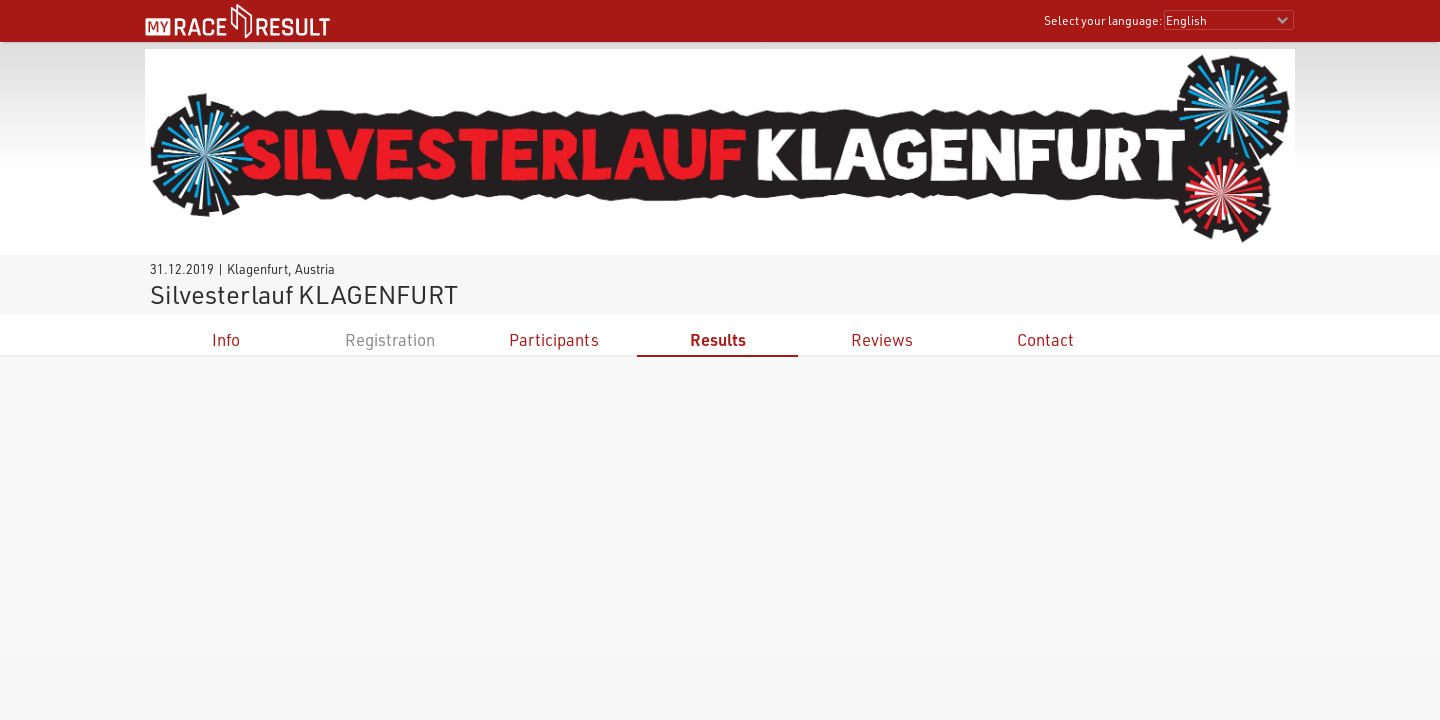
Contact (1045, 339)
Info (226, 339)
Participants (554, 339)
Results (718, 339)
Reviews (882, 339)
